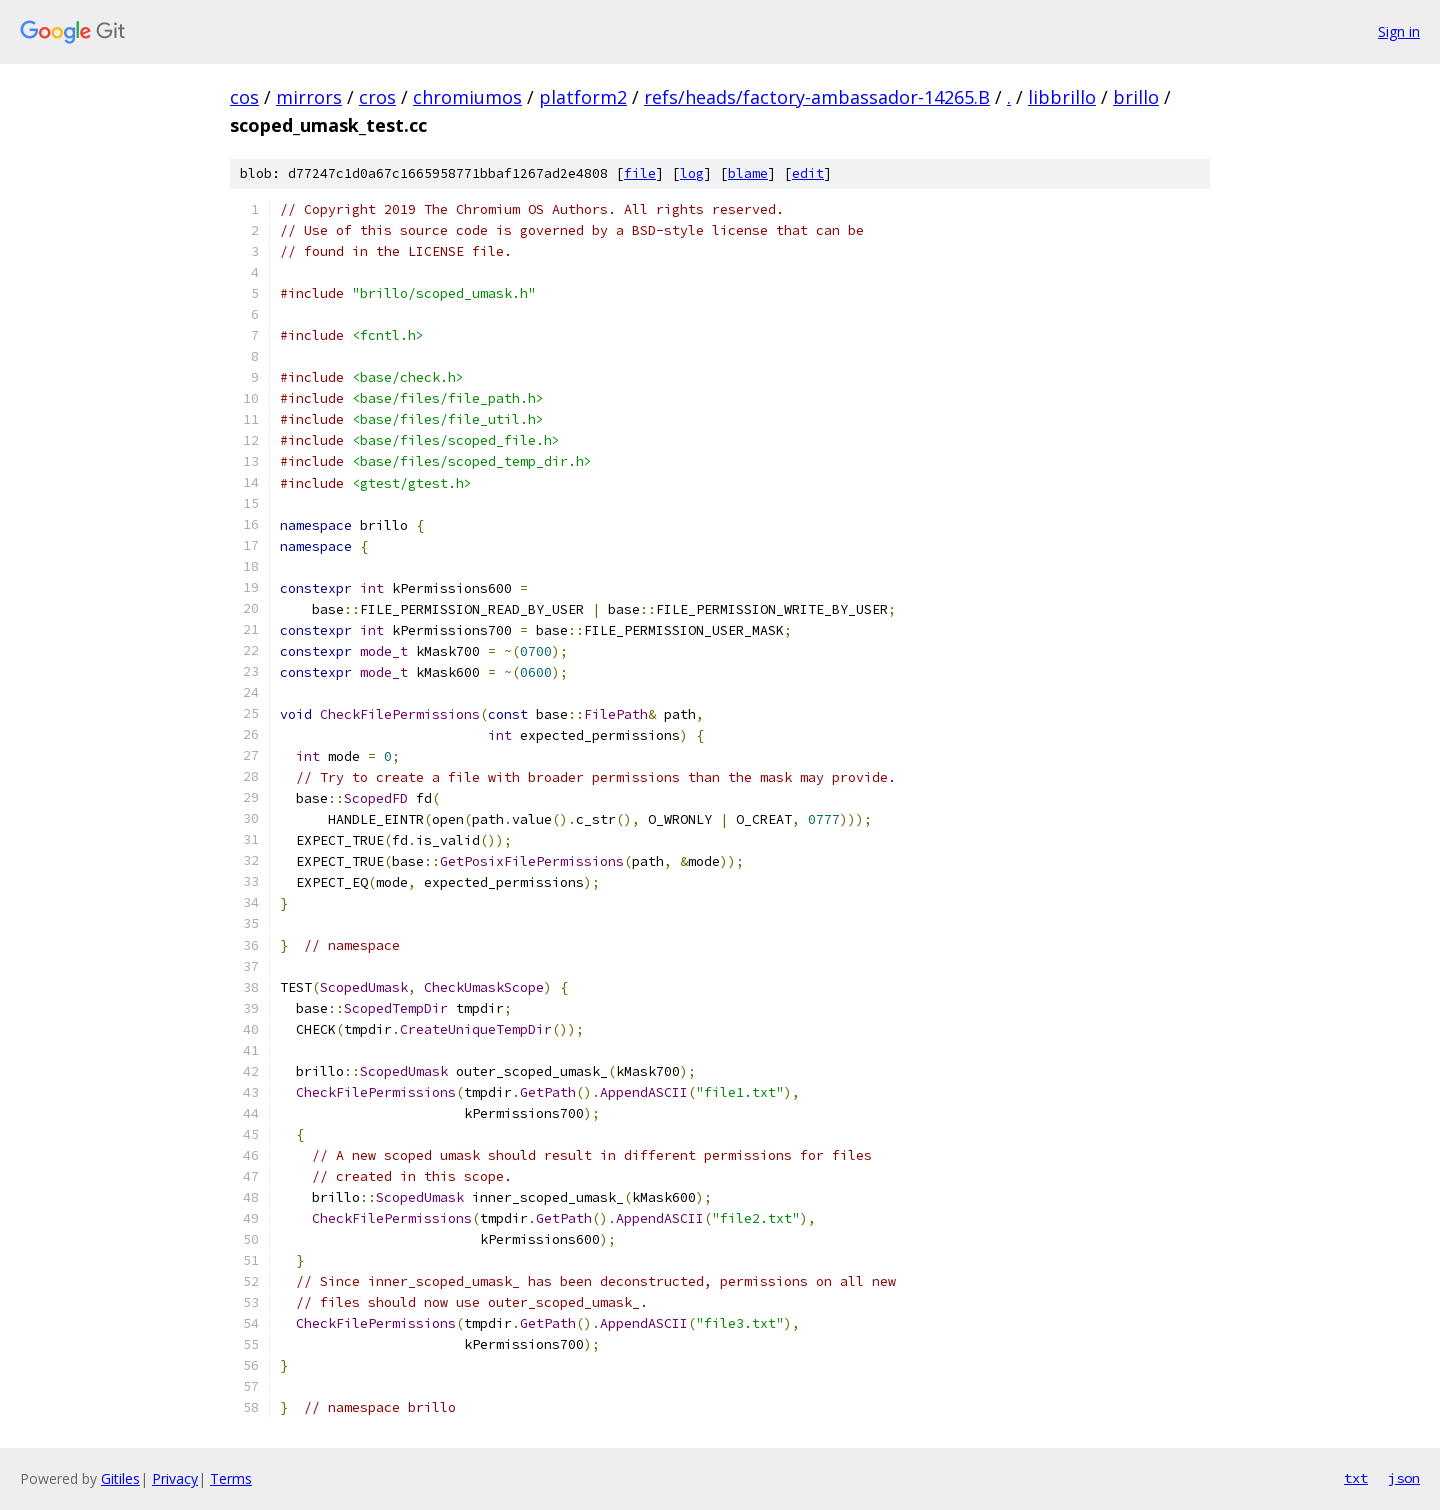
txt (1356, 1478)
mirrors (309, 97)
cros (377, 97)
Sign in (1399, 31)
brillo (1136, 97)
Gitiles (120, 1478)
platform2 (583, 97)
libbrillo (1062, 97)
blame (748, 173)
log (692, 173)
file (640, 173)
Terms (231, 1478)
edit (808, 173)
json (1404, 1478)
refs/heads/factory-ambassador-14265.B (817, 97)
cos (244, 97)
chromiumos (467, 97)
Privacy (175, 1478)
